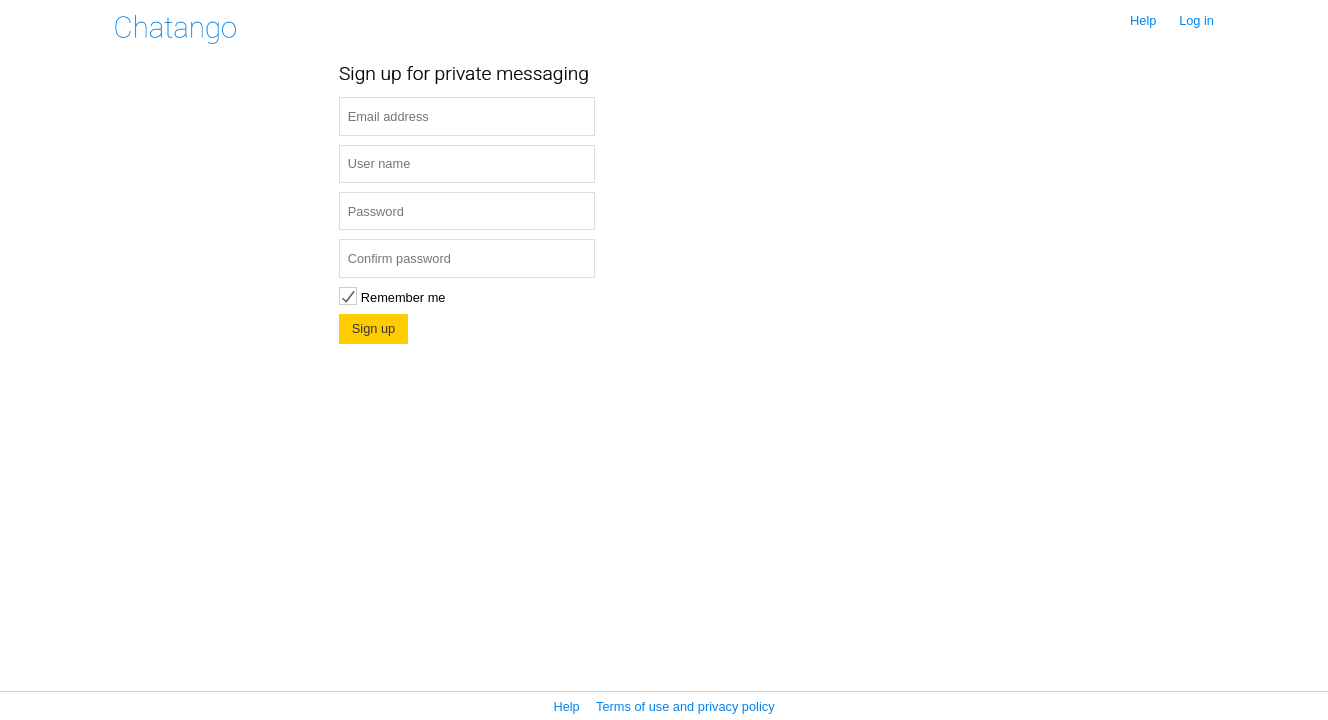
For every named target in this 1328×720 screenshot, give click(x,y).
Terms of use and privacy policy (685, 706)
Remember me (392, 297)
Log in (1196, 20)
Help (1143, 20)
